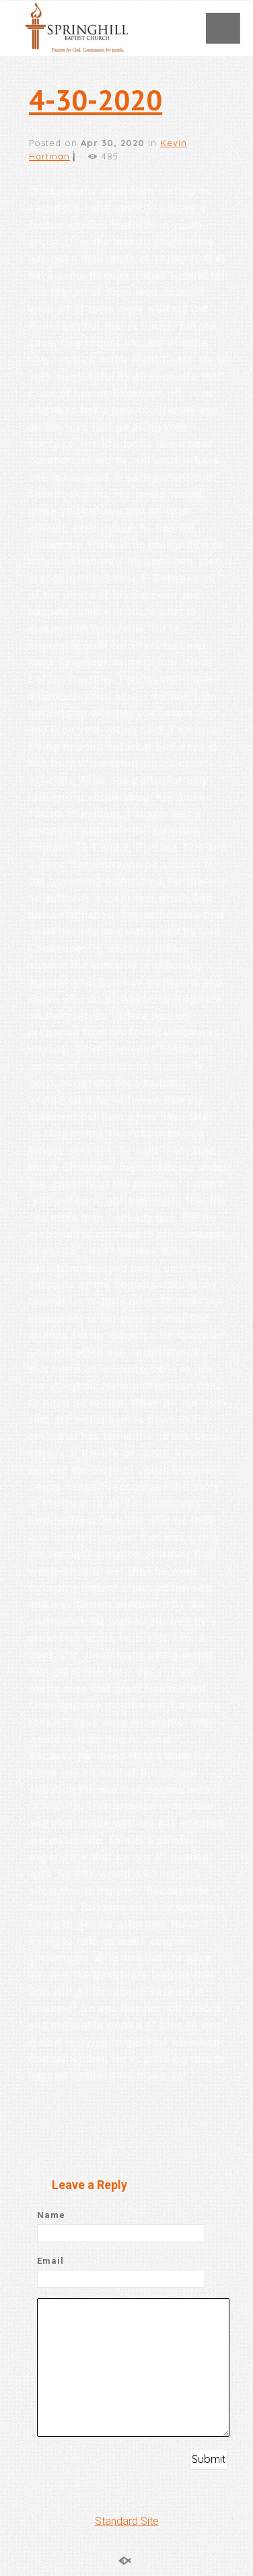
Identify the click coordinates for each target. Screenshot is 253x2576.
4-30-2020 (95, 99)
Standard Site (127, 2521)
